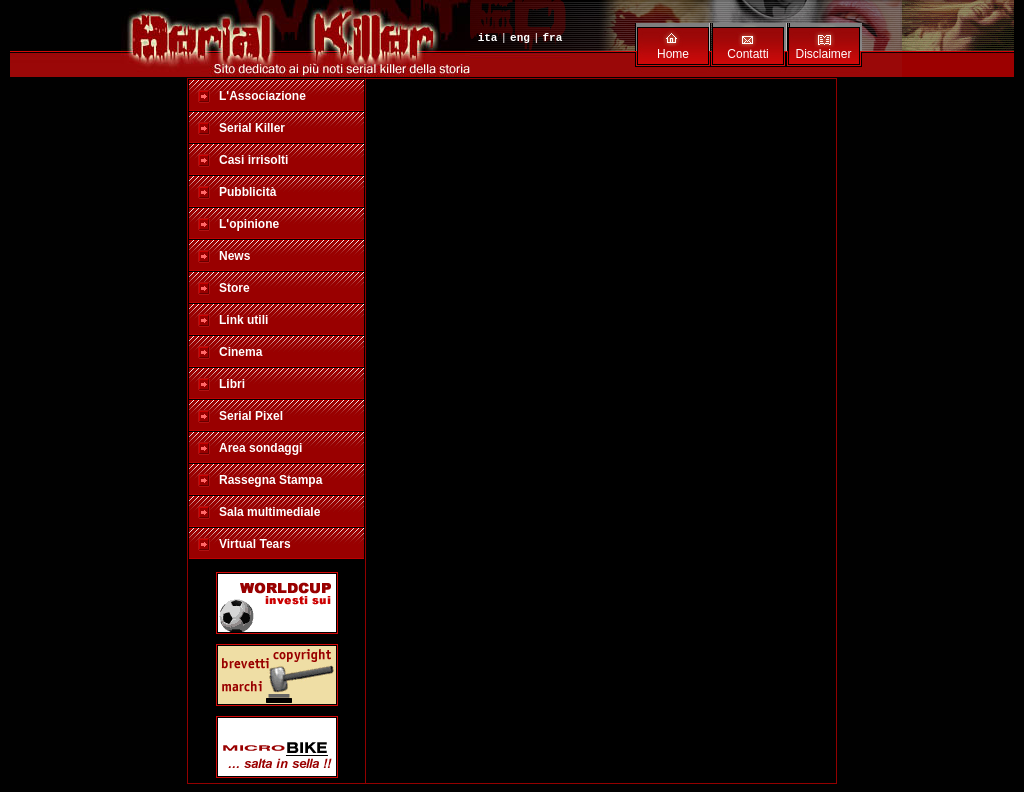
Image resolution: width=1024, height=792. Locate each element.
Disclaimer (823, 54)
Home (673, 54)
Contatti (747, 54)
